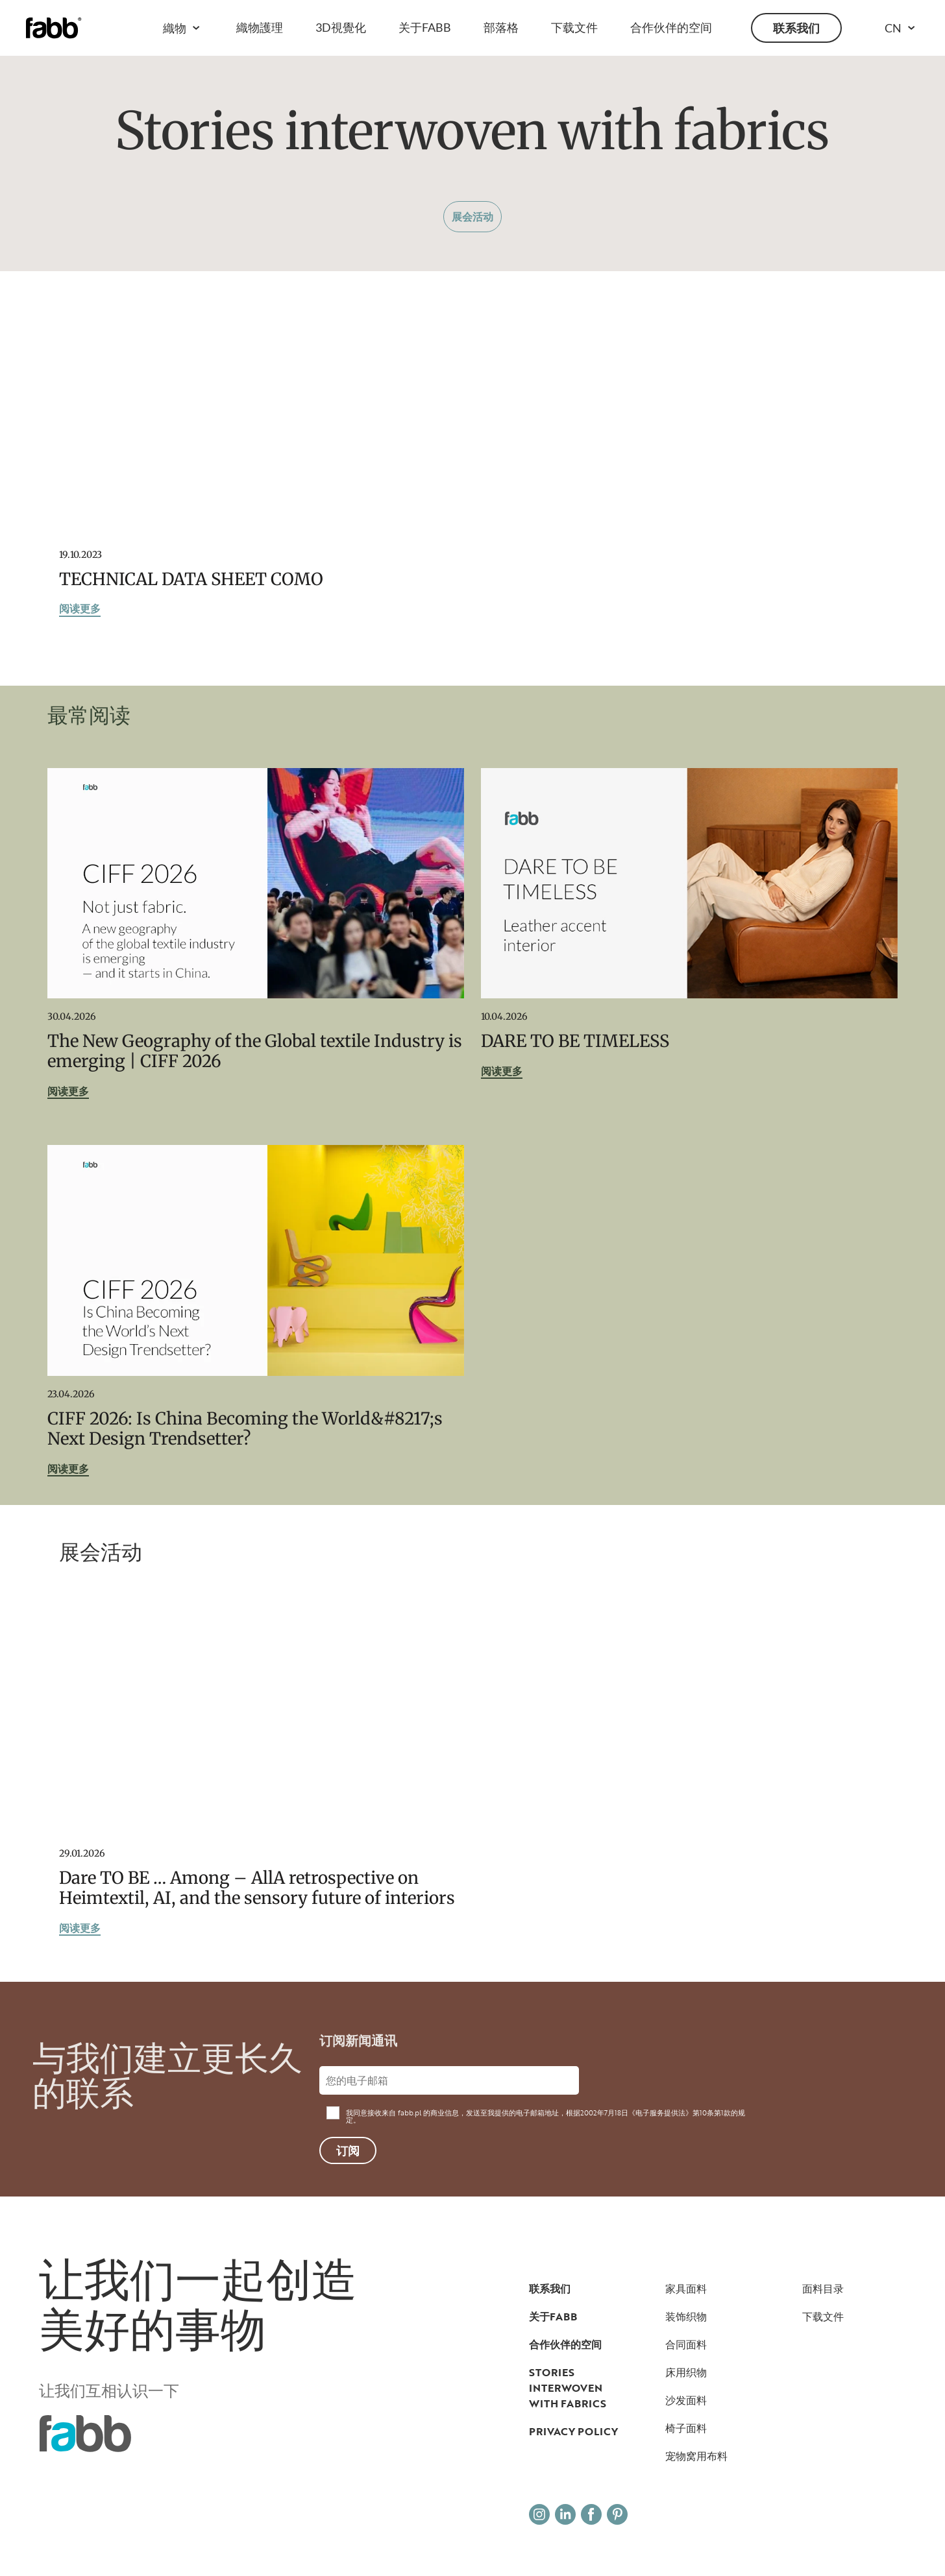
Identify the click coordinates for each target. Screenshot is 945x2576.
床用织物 (686, 2372)
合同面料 (686, 2344)
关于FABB (425, 27)
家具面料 (686, 2288)
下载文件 (574, 27)
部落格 (501, 27)
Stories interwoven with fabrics (567, 2388)
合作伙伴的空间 (671, 27)
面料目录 (823, 2288)
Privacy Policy (573, 2431)
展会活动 (472, 216)
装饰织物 (686, 2316)
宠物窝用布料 (696, 2456)
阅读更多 (80, 609)
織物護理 (259, 27)
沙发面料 (686, 2400)
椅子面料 (686, 2428)
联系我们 (796, 28)
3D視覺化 (340, 27)
